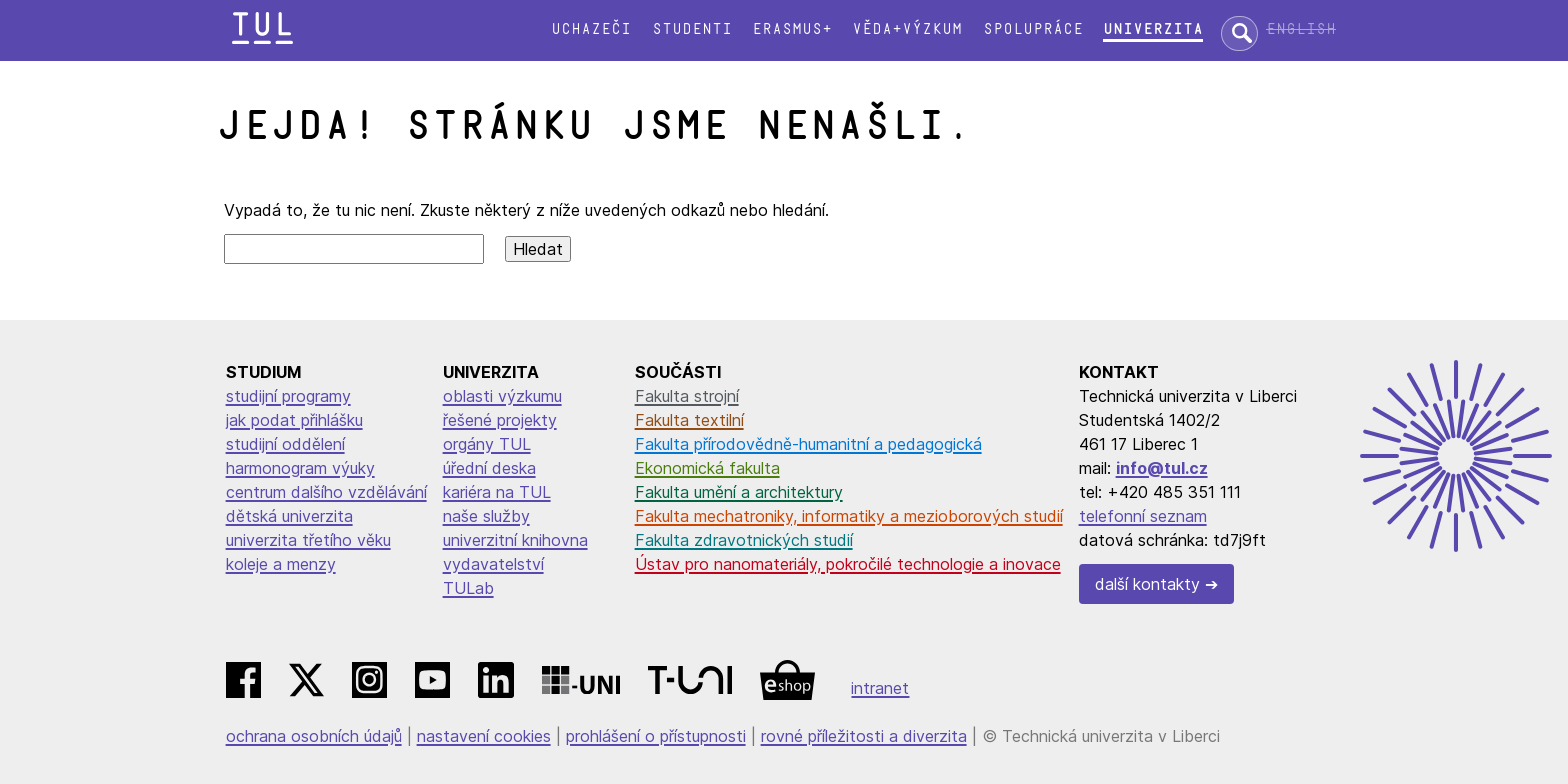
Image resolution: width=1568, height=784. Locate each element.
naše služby (486, 516)
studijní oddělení (285, 444)
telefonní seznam (1143, 516)
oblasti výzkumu (502, 396)
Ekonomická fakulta (707, 468)
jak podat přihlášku (294, 420)
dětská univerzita (289, 516)
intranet (880, 688)
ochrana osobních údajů (314, 736)
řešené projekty (500, 420)
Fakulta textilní (689, 420)
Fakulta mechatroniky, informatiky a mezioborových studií (849, 516)
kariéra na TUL (497, 492)
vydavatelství (493, 564)
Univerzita (1153, 29)
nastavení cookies (484, 736)
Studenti (692, 29)
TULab (468, 588)
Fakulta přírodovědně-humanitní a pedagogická (808, 444)
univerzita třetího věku (308, 540)
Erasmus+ (792, 29)
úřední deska (489, 468)
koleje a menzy (281, 564)
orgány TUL (487, 444)
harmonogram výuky (300, 468)
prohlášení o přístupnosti (656, 736)
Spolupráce (1033, 29)
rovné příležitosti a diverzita (864, 736)
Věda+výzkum (907, 29)
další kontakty (1147, 584)
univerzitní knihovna (515, 540)
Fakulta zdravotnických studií (744, 540)
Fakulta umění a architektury (739, 492)
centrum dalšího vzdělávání (326, 492)
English (1301, 29)
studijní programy (288, 396)
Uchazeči (591, 29)
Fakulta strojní (687, 396)
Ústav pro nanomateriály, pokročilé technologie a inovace (848, 564)
